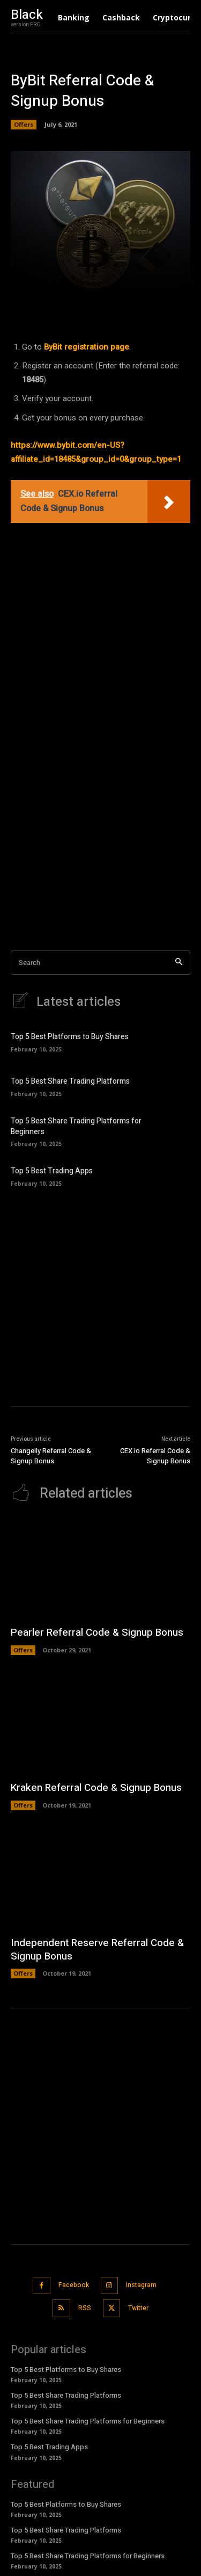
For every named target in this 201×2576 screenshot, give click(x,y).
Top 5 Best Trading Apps (52, 1171)
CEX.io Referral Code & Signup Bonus (155, 1456)
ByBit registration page (86, 347)
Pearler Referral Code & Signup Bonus (97, 1632)
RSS (84, 2308)
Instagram (141, 2285)
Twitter (138, 2308)
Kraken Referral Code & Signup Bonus (96, 1787)
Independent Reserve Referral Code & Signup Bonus (97, 1949)
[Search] (178, 962)
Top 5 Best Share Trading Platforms (70, 1081)
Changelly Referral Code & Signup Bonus (51, 1456)
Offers (23, 124)
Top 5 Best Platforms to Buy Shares (70, 1036)
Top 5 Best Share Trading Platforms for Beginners (76, 1126)
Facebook (73, 2285)
